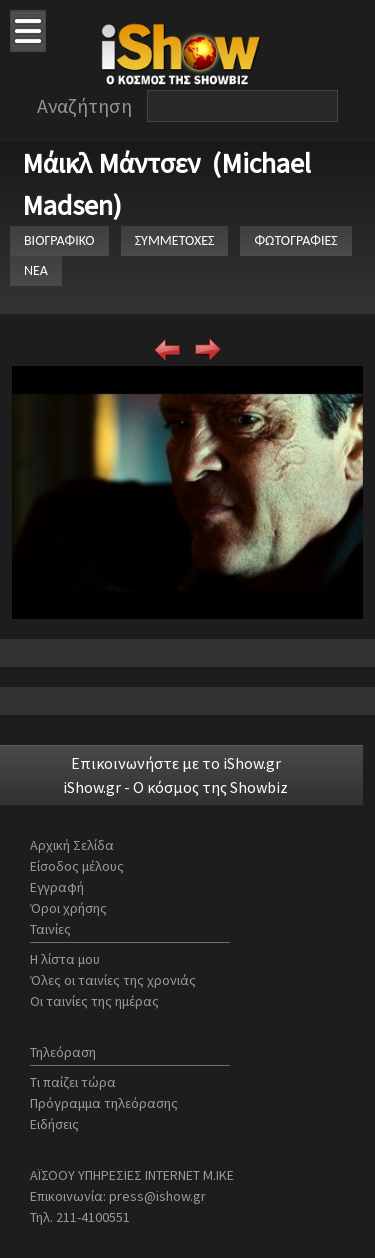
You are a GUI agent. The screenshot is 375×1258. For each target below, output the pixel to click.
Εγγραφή (57, 887)
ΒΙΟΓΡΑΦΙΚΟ (59, 240)
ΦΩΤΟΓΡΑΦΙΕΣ (295, 240)
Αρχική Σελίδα (72, 845)
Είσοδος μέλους (77, 866)
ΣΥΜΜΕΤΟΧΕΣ (175, 240)
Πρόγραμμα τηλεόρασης (104, 1103)
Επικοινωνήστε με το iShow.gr (176, 763)
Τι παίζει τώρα (73, 1082)
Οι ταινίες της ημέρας (94, 1001)
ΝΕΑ (36, 270)
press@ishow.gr (157, 1196)
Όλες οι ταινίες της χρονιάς (113, 980)
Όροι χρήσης (68, 908)
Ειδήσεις (54, 1124)
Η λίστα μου (65, 959)
